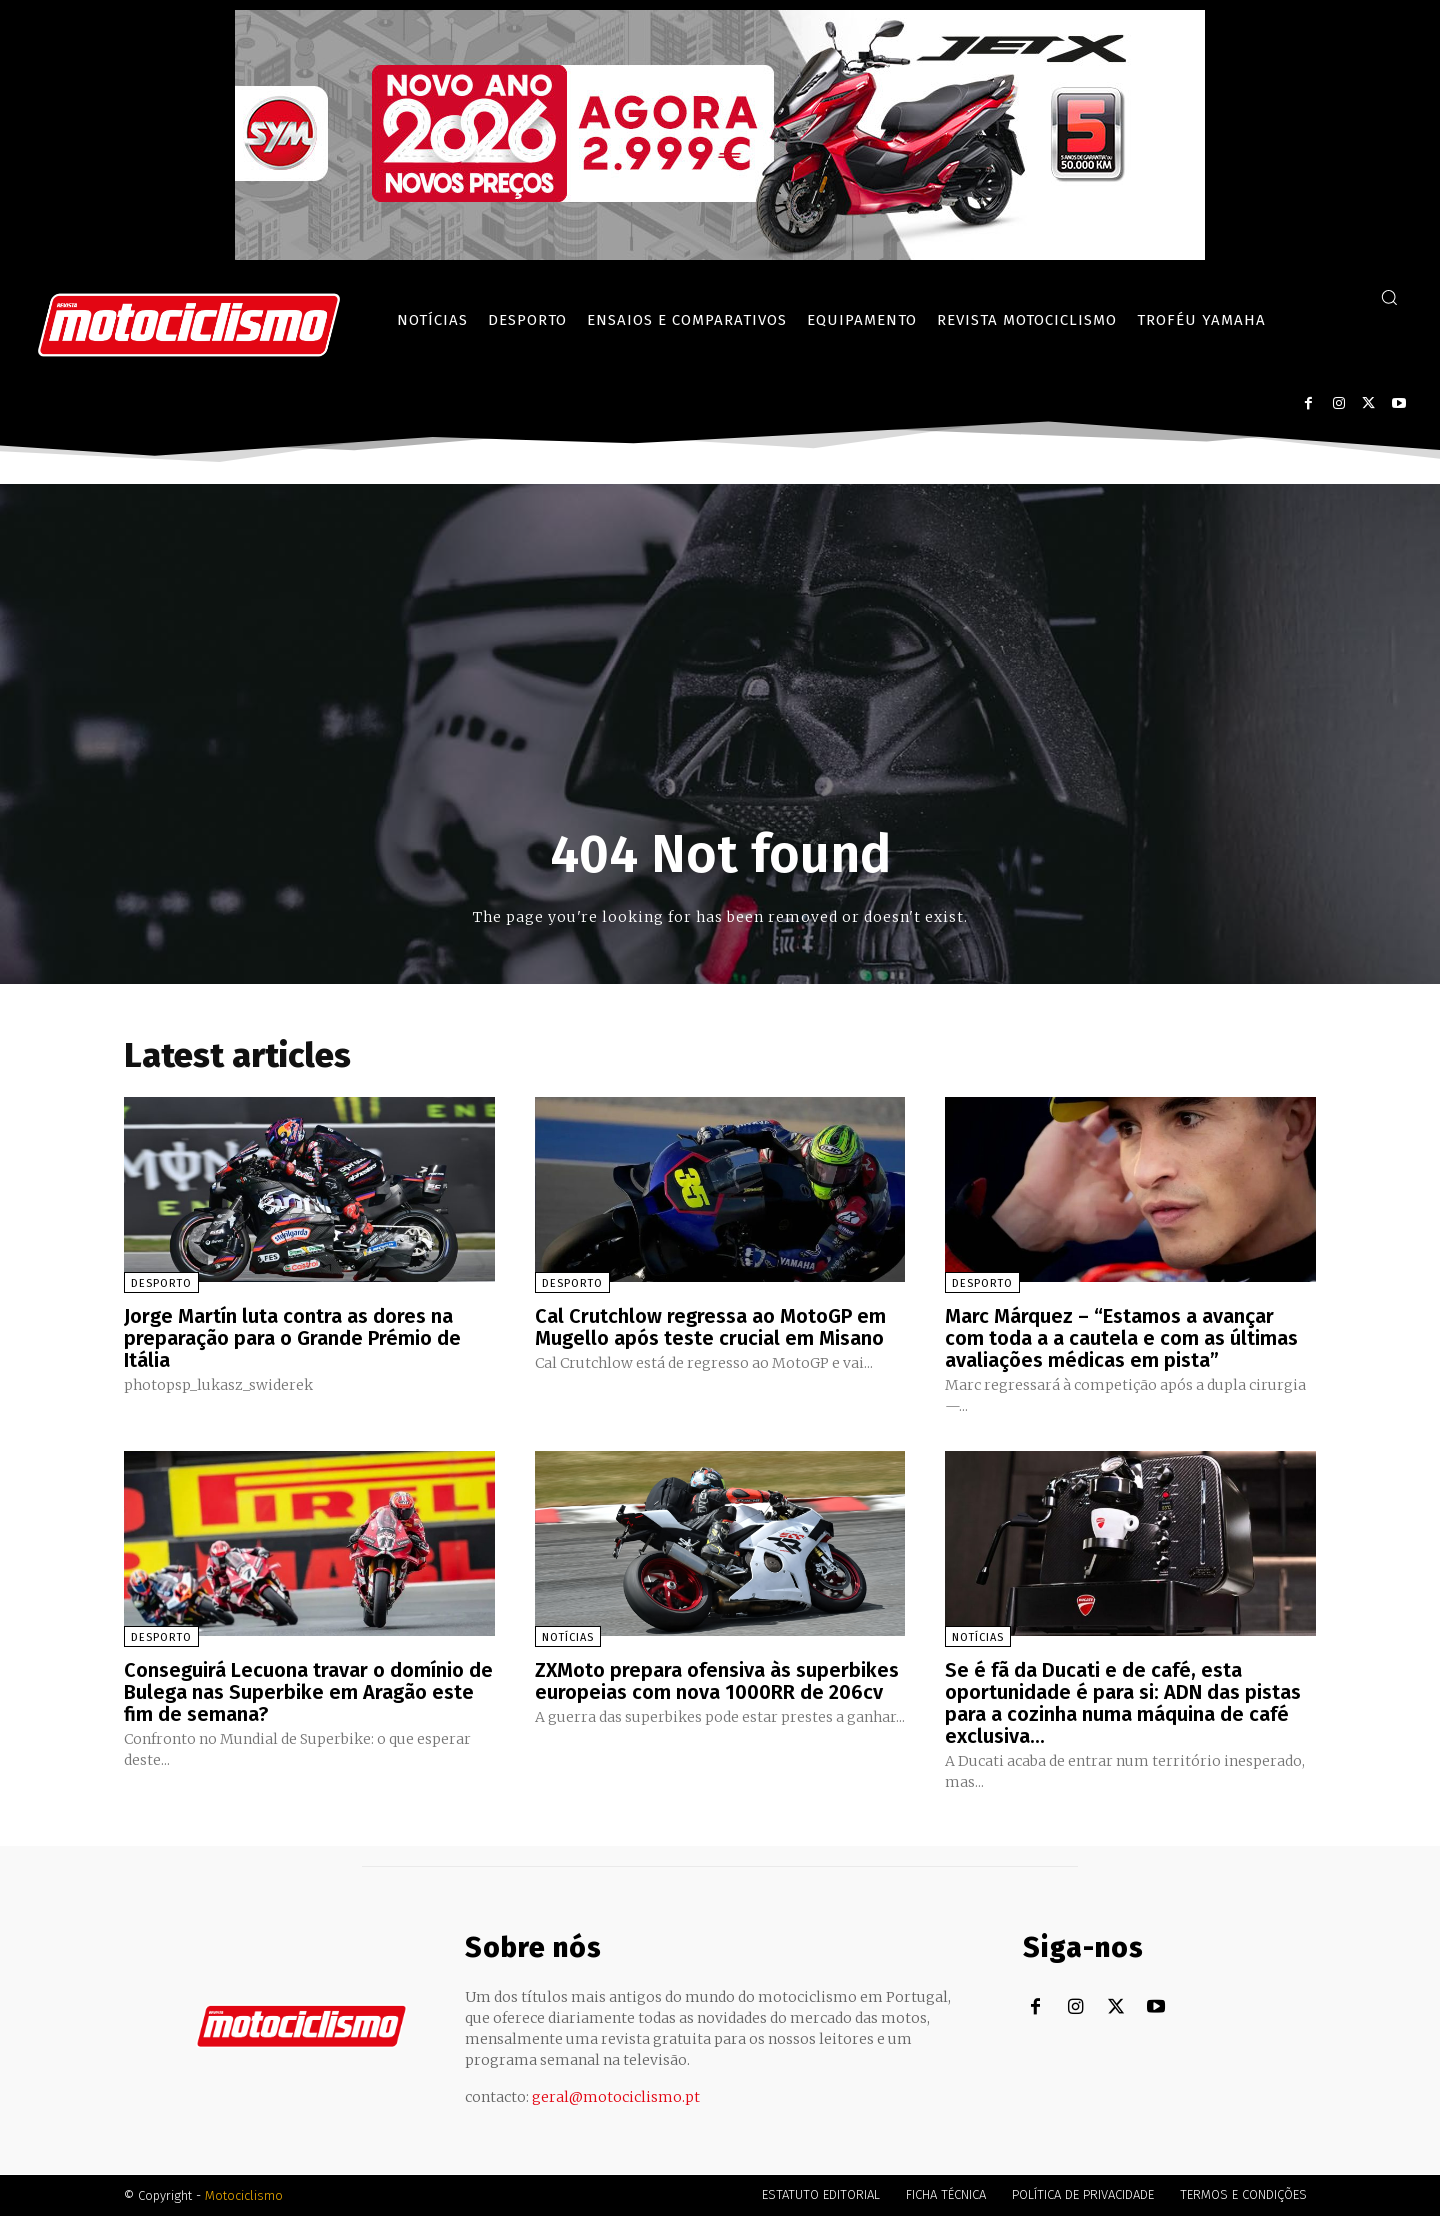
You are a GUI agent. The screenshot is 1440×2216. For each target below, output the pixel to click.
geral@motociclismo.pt (616, 2097)
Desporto (161, 1283)
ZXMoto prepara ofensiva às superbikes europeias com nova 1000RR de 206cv (717, 1681)
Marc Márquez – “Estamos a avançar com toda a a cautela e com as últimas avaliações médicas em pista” (1121, 1338)
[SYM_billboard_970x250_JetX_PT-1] (720, 255)
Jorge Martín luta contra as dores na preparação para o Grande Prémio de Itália (292, 1338)
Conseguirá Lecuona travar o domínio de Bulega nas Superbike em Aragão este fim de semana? (308, 1692)
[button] (1389, 297)
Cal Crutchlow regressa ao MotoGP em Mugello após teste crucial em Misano (710, 1327)
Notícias (568, 1637)
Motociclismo (244, 2195)
